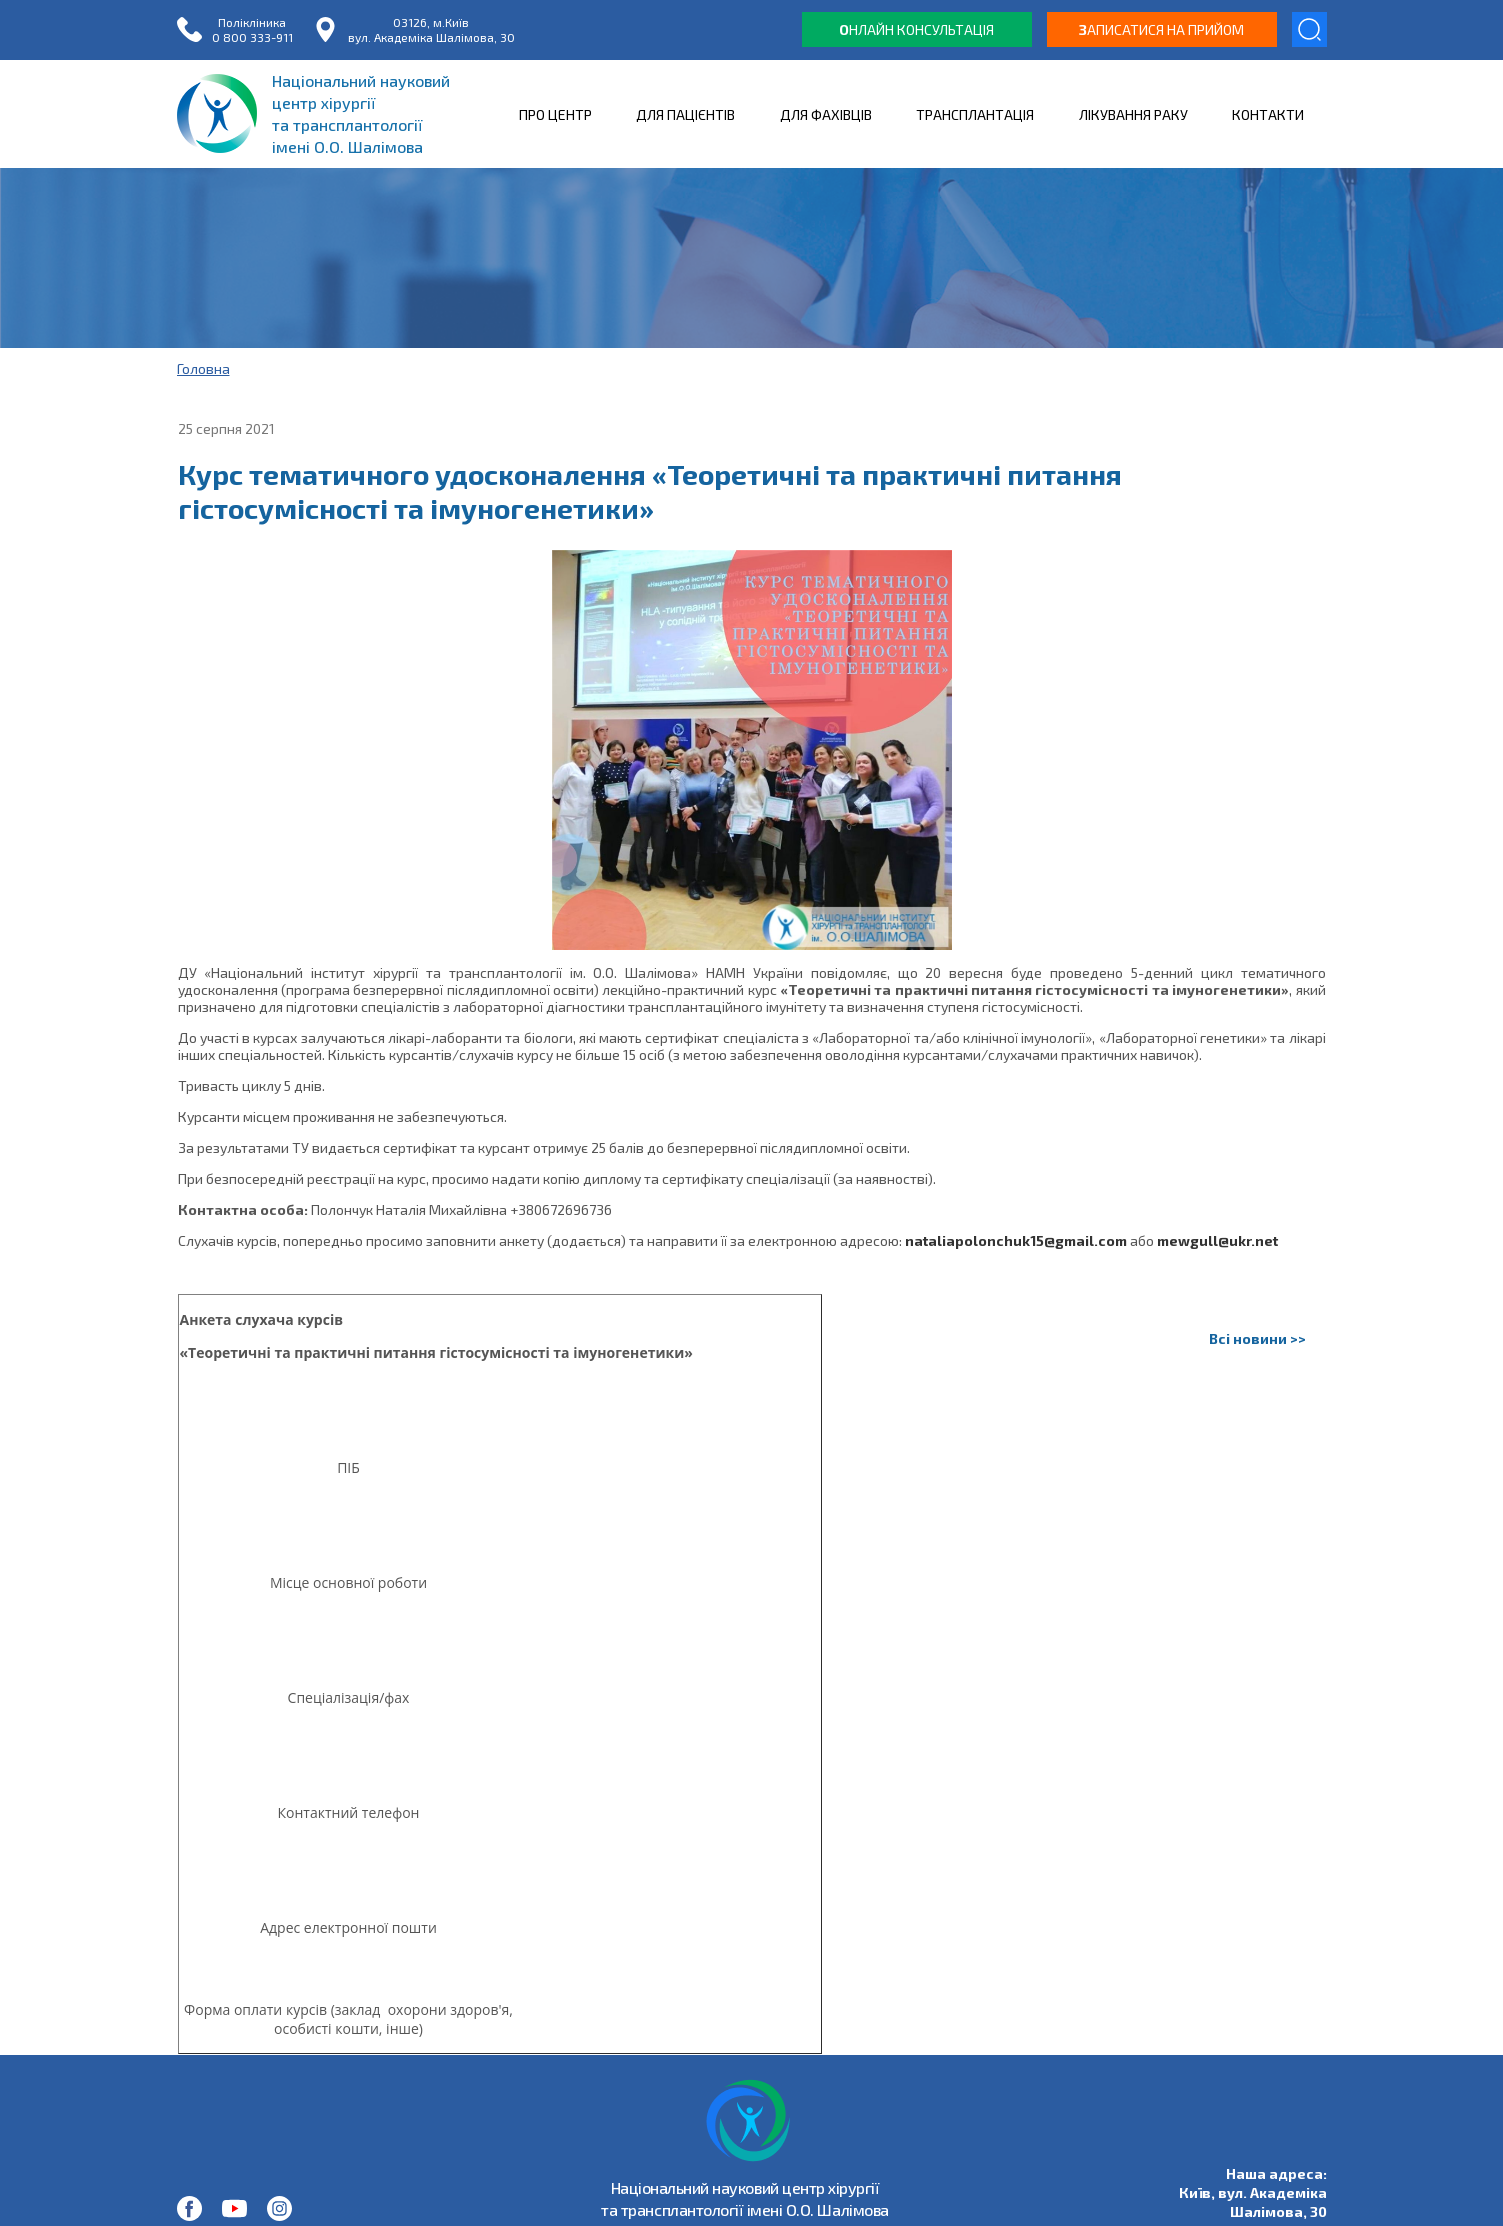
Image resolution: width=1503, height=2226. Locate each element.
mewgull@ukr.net (1217, 1240)
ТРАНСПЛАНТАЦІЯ (975, 114)
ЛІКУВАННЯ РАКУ (1133, 114)
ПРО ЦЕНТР (555, 114)
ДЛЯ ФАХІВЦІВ (826, 114)
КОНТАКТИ (1268, 114)
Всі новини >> (1257, 1338)
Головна (203, 368)
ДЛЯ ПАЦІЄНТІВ (685, 114)
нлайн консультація (916, 29)
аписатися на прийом (1161, 29)
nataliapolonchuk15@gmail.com (1016, 1240)
